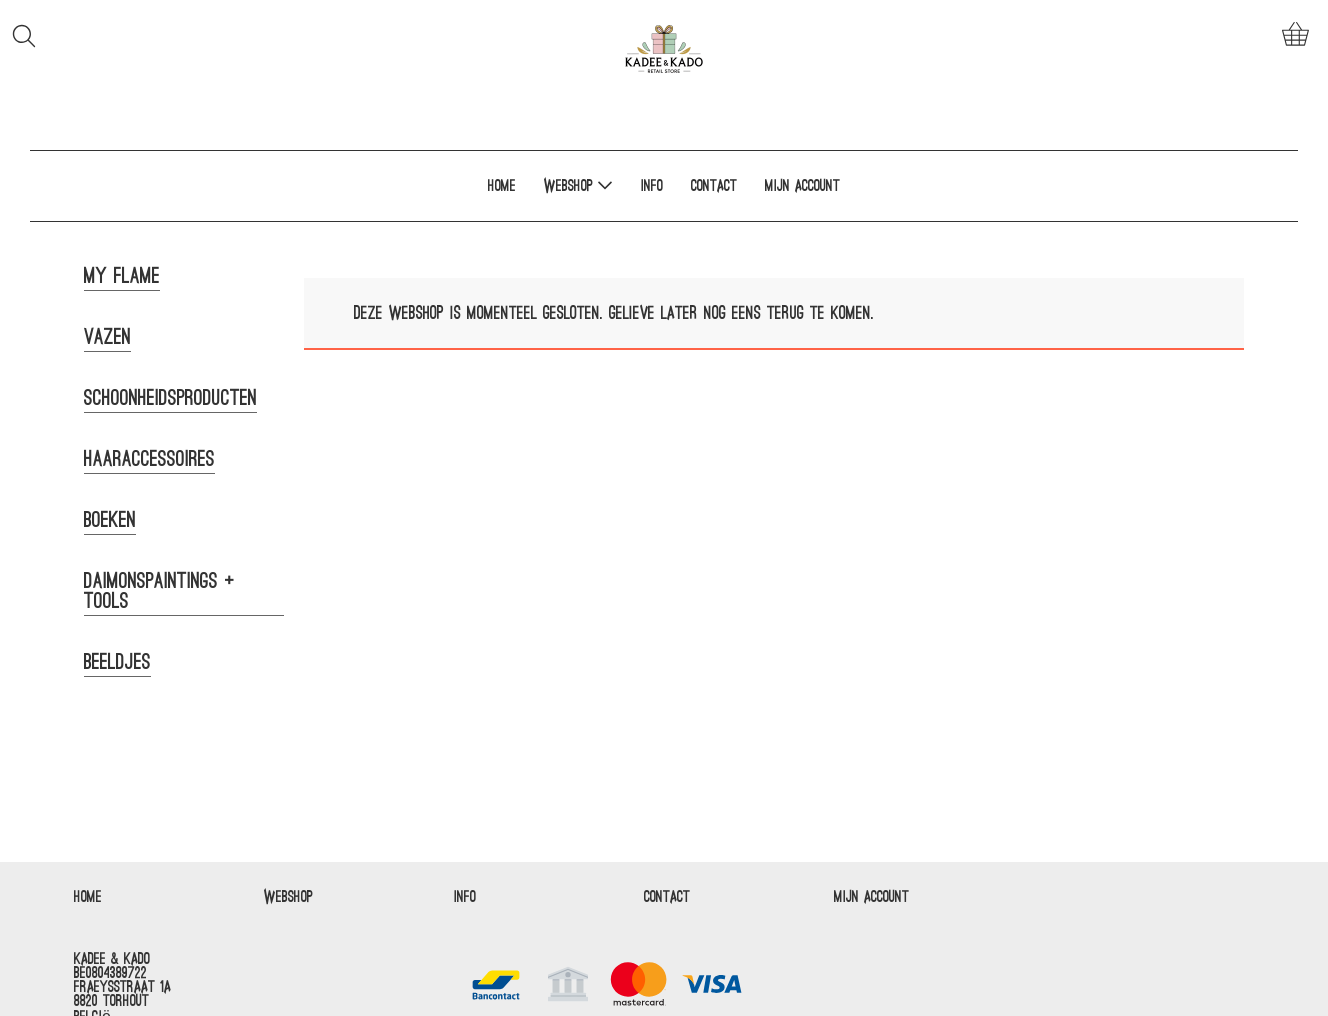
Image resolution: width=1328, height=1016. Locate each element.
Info (652, 186)
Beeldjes (117, 662)
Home (502, 186)
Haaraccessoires (149, 459)
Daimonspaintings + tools (159, 591)
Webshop (578, 185)
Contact (714, 186)
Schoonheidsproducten (170, 398)
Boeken (110, 520)
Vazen (107, 337)
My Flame (122, 276)
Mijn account (802, 186)
